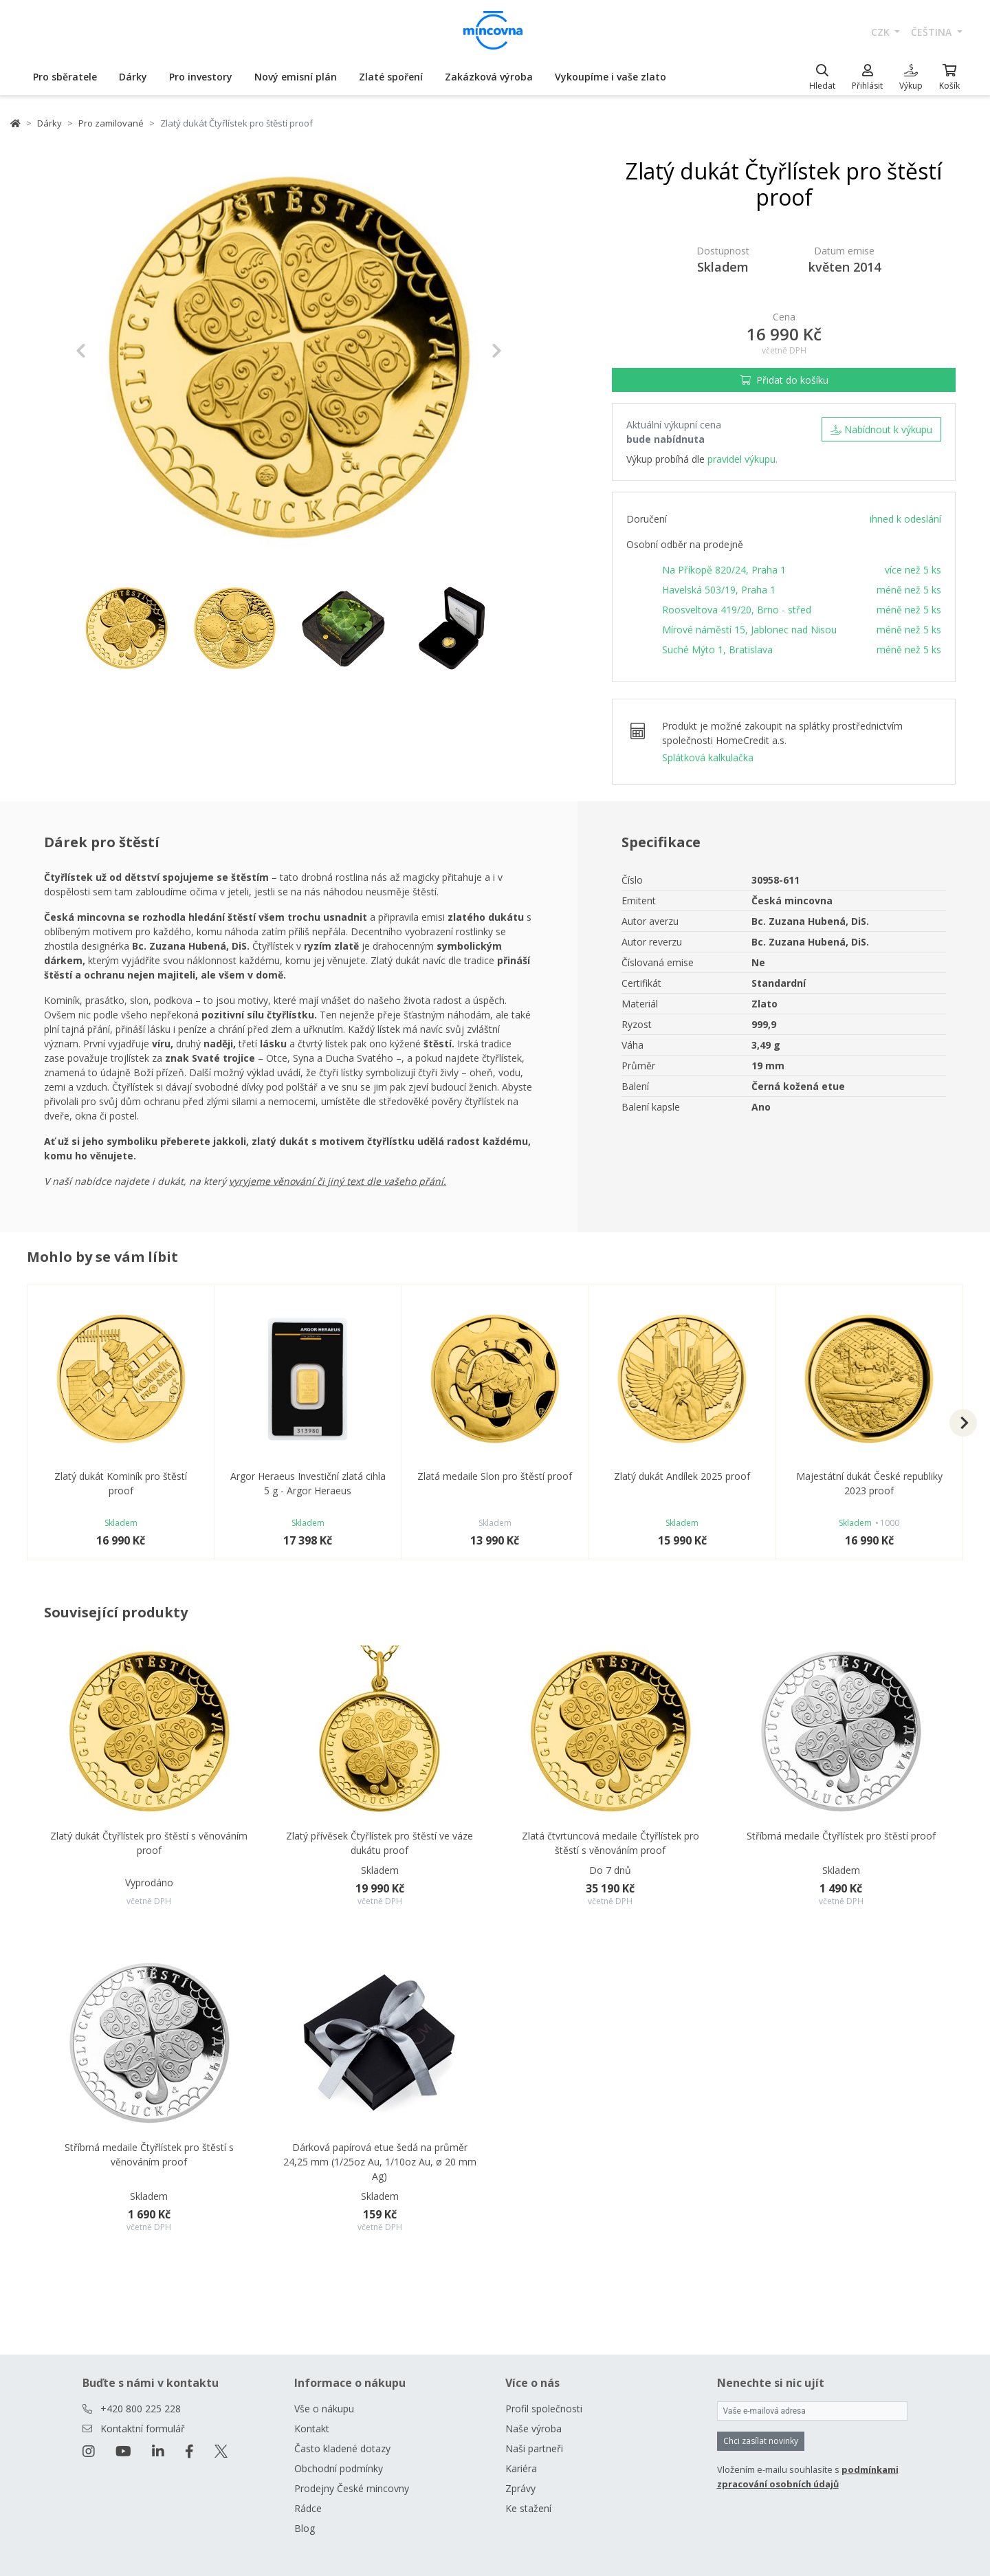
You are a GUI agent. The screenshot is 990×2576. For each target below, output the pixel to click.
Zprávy (520, 2488)
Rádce (308, 2508)
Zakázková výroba (489, 76)
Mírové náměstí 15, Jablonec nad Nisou (749, 629)
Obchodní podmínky (338, 2468)
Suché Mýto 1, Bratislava (717, 649)
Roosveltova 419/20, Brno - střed (736, 609)
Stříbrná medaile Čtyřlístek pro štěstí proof (841, 1835)
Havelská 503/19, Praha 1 (719, 589)
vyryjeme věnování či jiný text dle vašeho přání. (337, 1181)
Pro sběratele (65, 76)
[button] (108, 350)
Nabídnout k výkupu (881, 429)
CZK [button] (881, 32)
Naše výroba (533, 2428)
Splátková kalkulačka (708, 757)
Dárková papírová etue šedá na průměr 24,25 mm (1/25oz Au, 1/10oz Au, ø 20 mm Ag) (379, 2162)
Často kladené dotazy (342, 2448)
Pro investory (200, 76)
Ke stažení (528, 2508)
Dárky (133, 76)
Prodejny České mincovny (351, 2488)
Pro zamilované (111, 123)
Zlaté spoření (391, 76)
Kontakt (311, 2428)
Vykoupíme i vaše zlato (610, 76)
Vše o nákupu (324, 2408)
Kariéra (521, 2468)
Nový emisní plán (295, 76)
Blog (304, 2528)
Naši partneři (534, 2448)
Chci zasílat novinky (760, 2441)
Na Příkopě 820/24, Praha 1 (724, 569)
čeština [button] (932, 32)
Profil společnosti (543, 2408)
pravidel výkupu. (742, 459)
